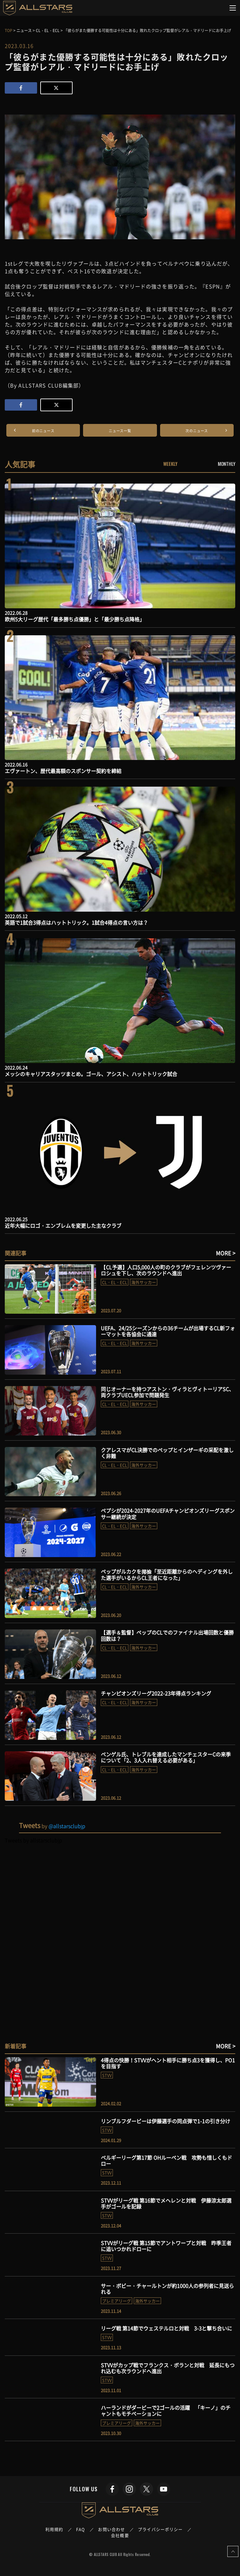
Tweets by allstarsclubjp (33, 1840)
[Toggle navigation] (233, 8)
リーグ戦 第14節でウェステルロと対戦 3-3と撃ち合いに (166, 2328)
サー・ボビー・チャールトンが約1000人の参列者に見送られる (167, 2288)
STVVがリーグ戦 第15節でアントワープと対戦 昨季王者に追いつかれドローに (166, 2246)
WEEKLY (170, 463)
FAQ (80, 2529)
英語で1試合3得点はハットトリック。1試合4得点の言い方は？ (76, 922)
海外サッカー (143, 1282)
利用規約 (54, 2529)
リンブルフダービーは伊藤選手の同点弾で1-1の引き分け (165, 2121)
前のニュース (43, 430)
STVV (107, 2075)
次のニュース (196, 430)
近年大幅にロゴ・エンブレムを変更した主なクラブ (63, 1225)
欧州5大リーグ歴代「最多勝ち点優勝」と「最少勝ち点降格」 (75, 619)
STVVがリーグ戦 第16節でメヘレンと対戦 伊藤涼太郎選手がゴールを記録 (166, 2203)
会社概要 (120, 2535)
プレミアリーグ (116, 2301)
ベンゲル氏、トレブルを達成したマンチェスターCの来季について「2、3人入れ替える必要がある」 (166, 1757)
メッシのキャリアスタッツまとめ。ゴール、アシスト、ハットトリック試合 (91, 1074)
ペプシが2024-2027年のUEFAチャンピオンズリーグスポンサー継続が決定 (168, 1513)
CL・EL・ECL (114, 1282)
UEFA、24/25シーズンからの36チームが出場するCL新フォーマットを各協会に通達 (168, 1331)
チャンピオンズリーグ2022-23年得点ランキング (156, 1693)
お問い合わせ (111, 2529)
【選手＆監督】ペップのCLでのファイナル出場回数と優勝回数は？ (167, 1635)
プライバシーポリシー (160, 2529)
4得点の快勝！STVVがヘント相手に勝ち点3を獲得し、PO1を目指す (168, 2063)
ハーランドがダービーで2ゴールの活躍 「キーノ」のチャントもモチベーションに (165, 2410)
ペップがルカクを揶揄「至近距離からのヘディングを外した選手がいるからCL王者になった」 (167, 1574)
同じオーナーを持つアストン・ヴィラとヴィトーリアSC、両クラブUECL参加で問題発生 (167, 1392)
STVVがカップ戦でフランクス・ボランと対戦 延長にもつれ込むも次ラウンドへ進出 (168, 2368)
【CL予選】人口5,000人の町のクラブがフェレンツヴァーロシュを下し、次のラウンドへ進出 (166, 1270)
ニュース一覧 (120, 430)
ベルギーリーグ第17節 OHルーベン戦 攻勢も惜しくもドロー (166, 2160)
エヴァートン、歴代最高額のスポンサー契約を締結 (63, 771)
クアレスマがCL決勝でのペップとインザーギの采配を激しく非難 (167, 1453)
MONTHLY (226, 463)
